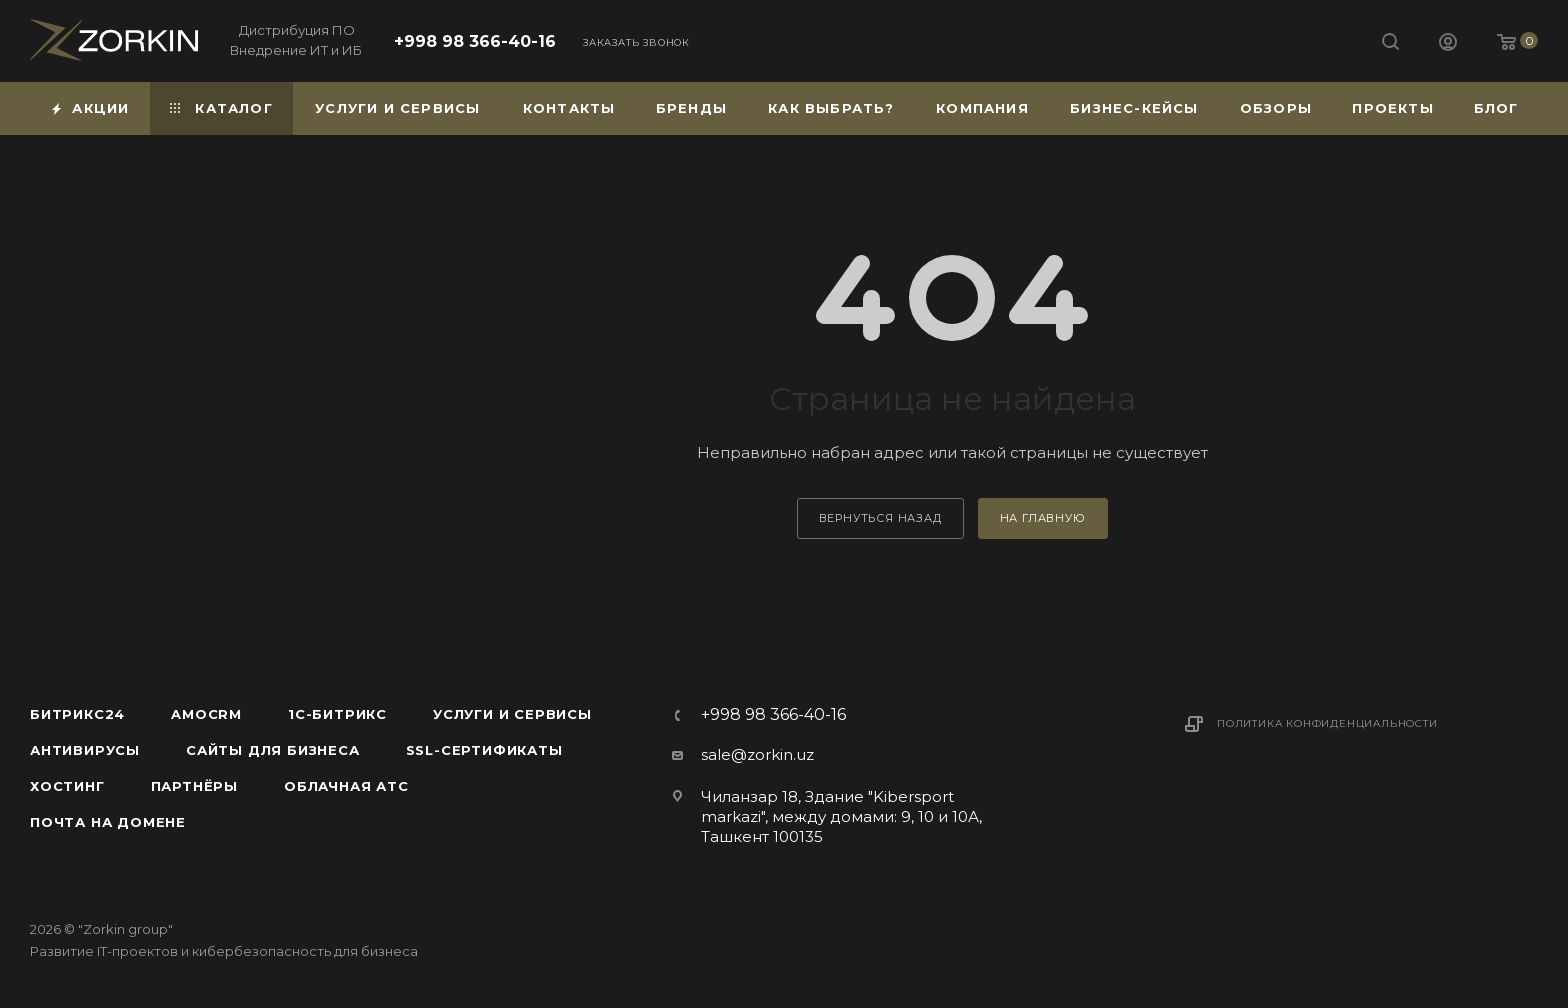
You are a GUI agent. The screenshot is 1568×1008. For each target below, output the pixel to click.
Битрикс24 (77, 714)
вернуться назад (880, 518)
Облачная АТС (346, 786)
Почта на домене (108, 822)
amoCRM (206, 714)
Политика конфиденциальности (1327, 723)
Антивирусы (85, 750)
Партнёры (194, 786)
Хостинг (67, 786)
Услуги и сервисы (512, 714)
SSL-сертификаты (484, 750)
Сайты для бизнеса (273, 750)
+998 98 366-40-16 (475, 41)
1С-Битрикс (337, 714)
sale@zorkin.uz (757, 754)
